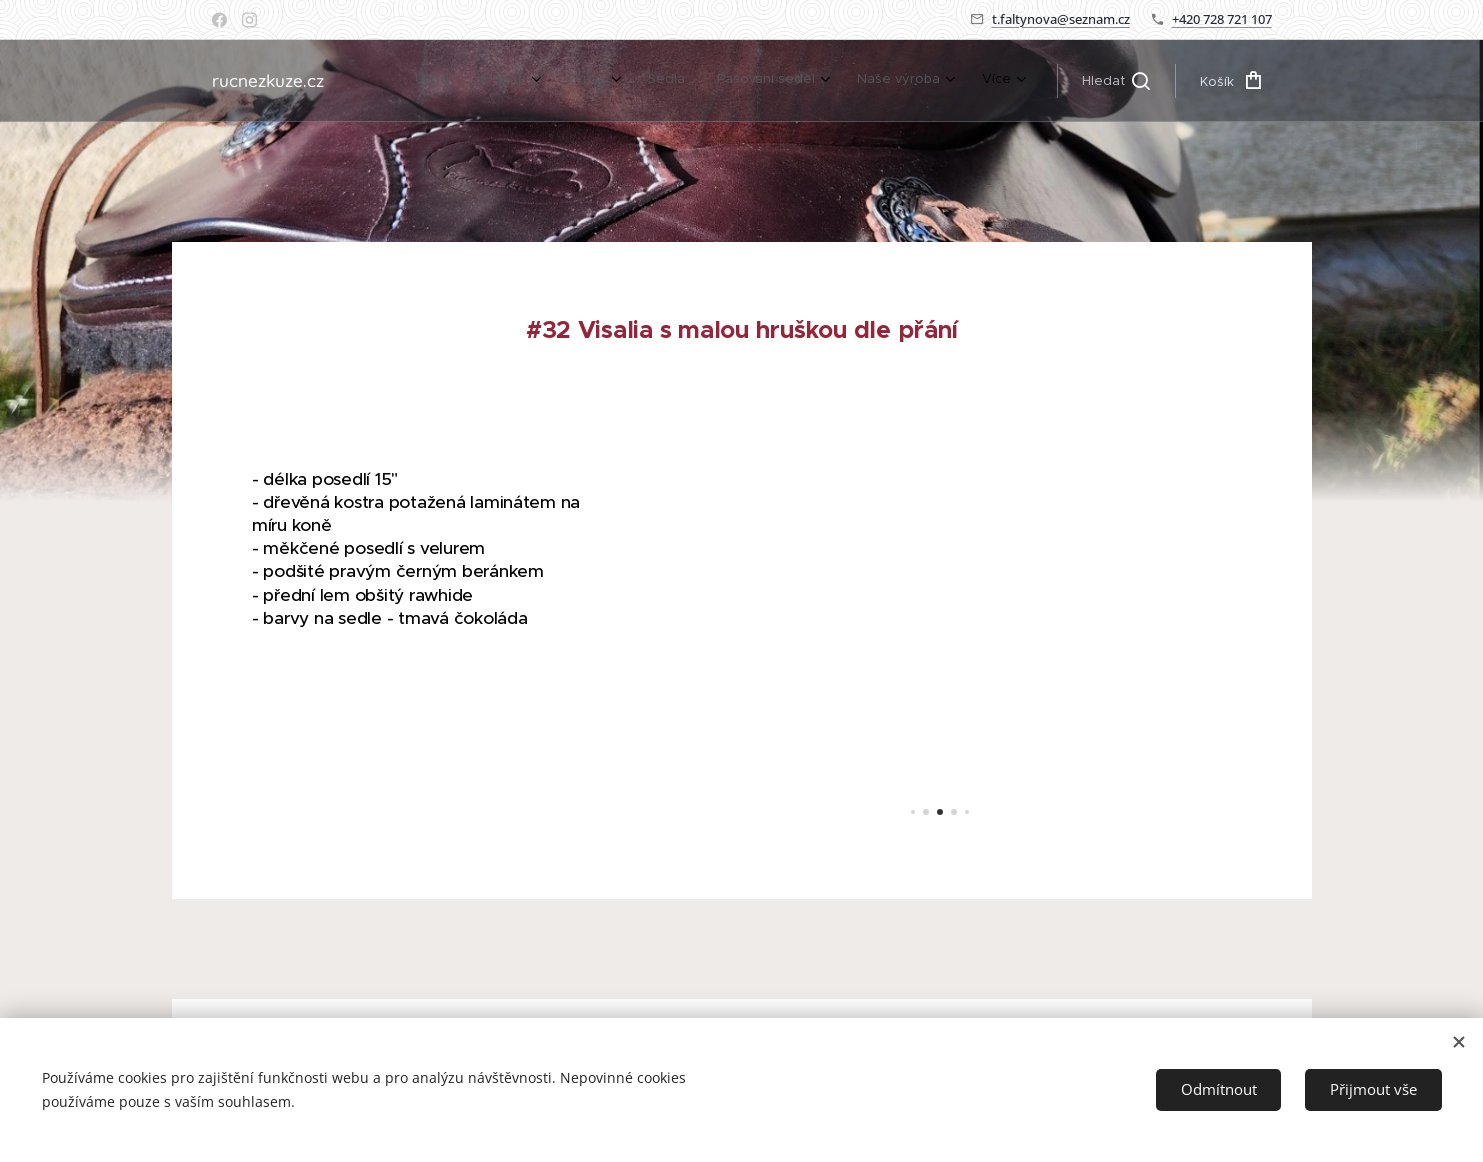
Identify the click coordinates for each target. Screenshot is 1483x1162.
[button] (1116, 81)
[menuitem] (437, 81)
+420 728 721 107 (1222, 19)
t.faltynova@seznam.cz (1061, 19)
